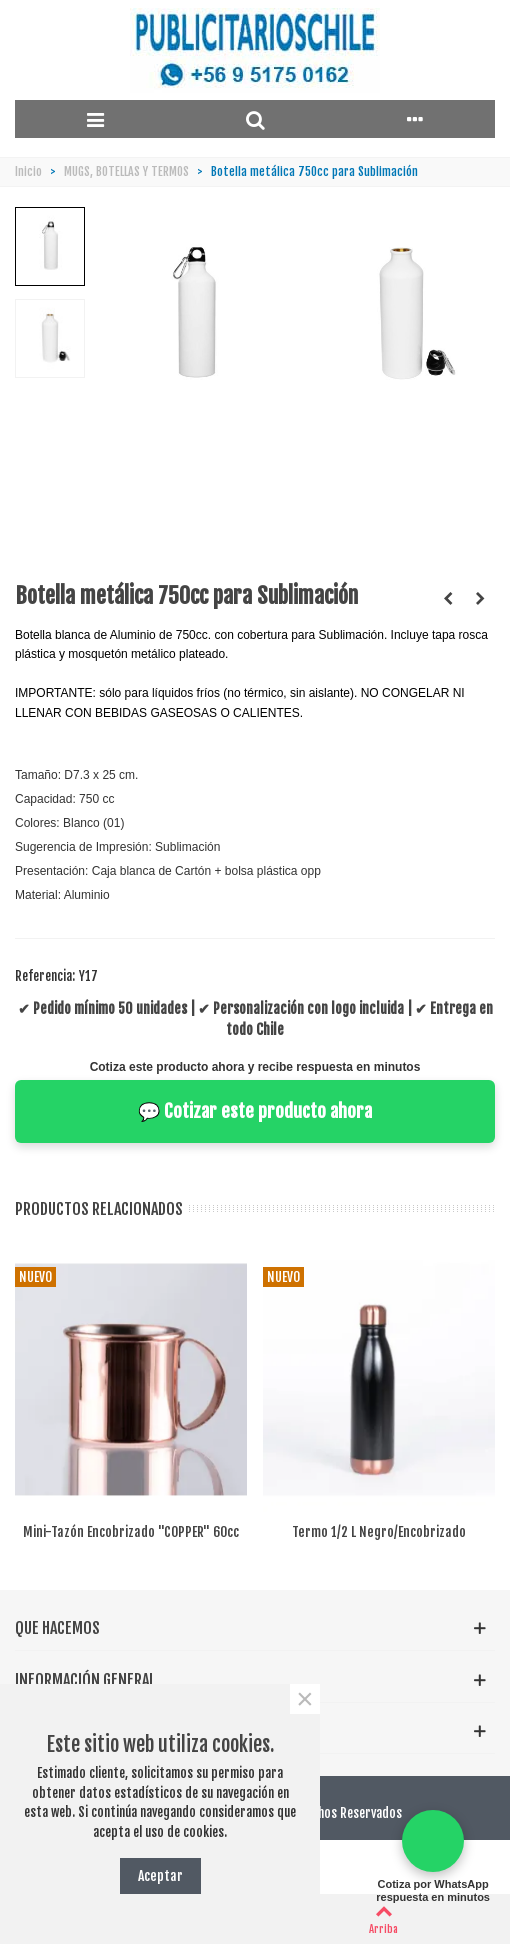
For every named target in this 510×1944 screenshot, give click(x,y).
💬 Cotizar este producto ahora (255, 1111)
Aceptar (160, 1875)
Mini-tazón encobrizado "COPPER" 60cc (131, 1531)
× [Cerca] (304, 1699)
